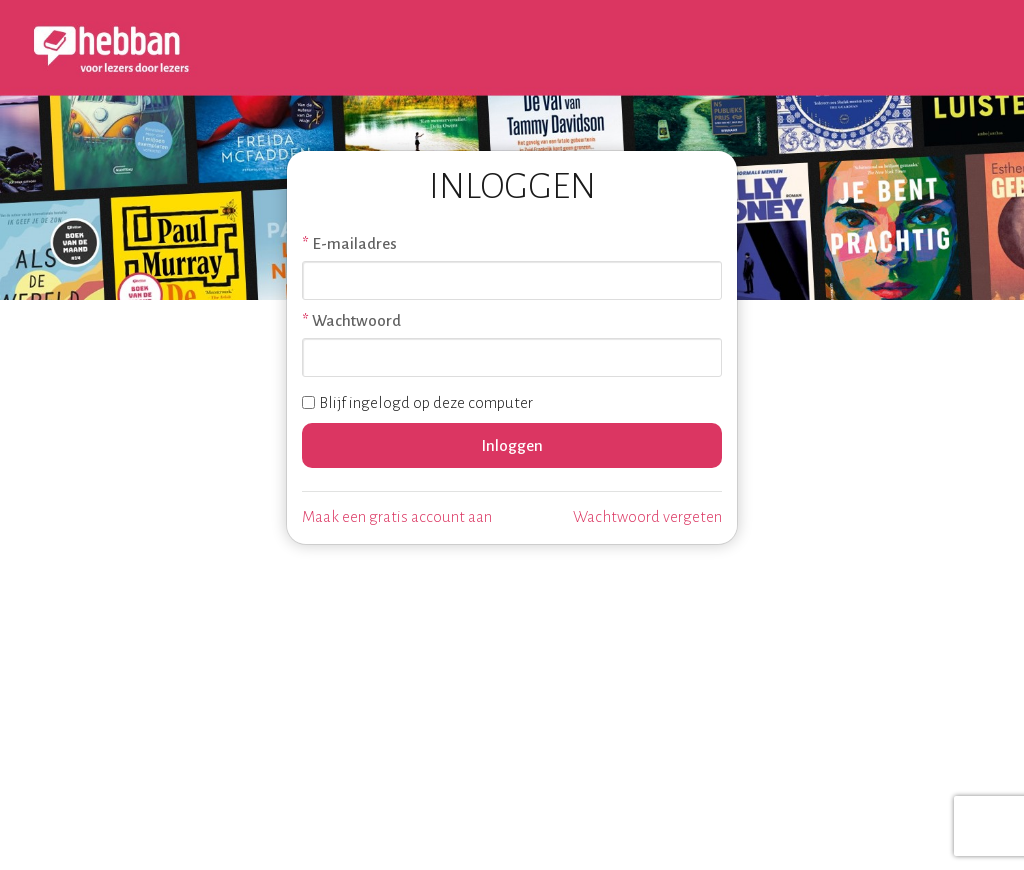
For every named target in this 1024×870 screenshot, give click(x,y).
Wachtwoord (356, 320)
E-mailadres (354, 243)
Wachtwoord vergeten (647, 516)
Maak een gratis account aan (397, 516)
